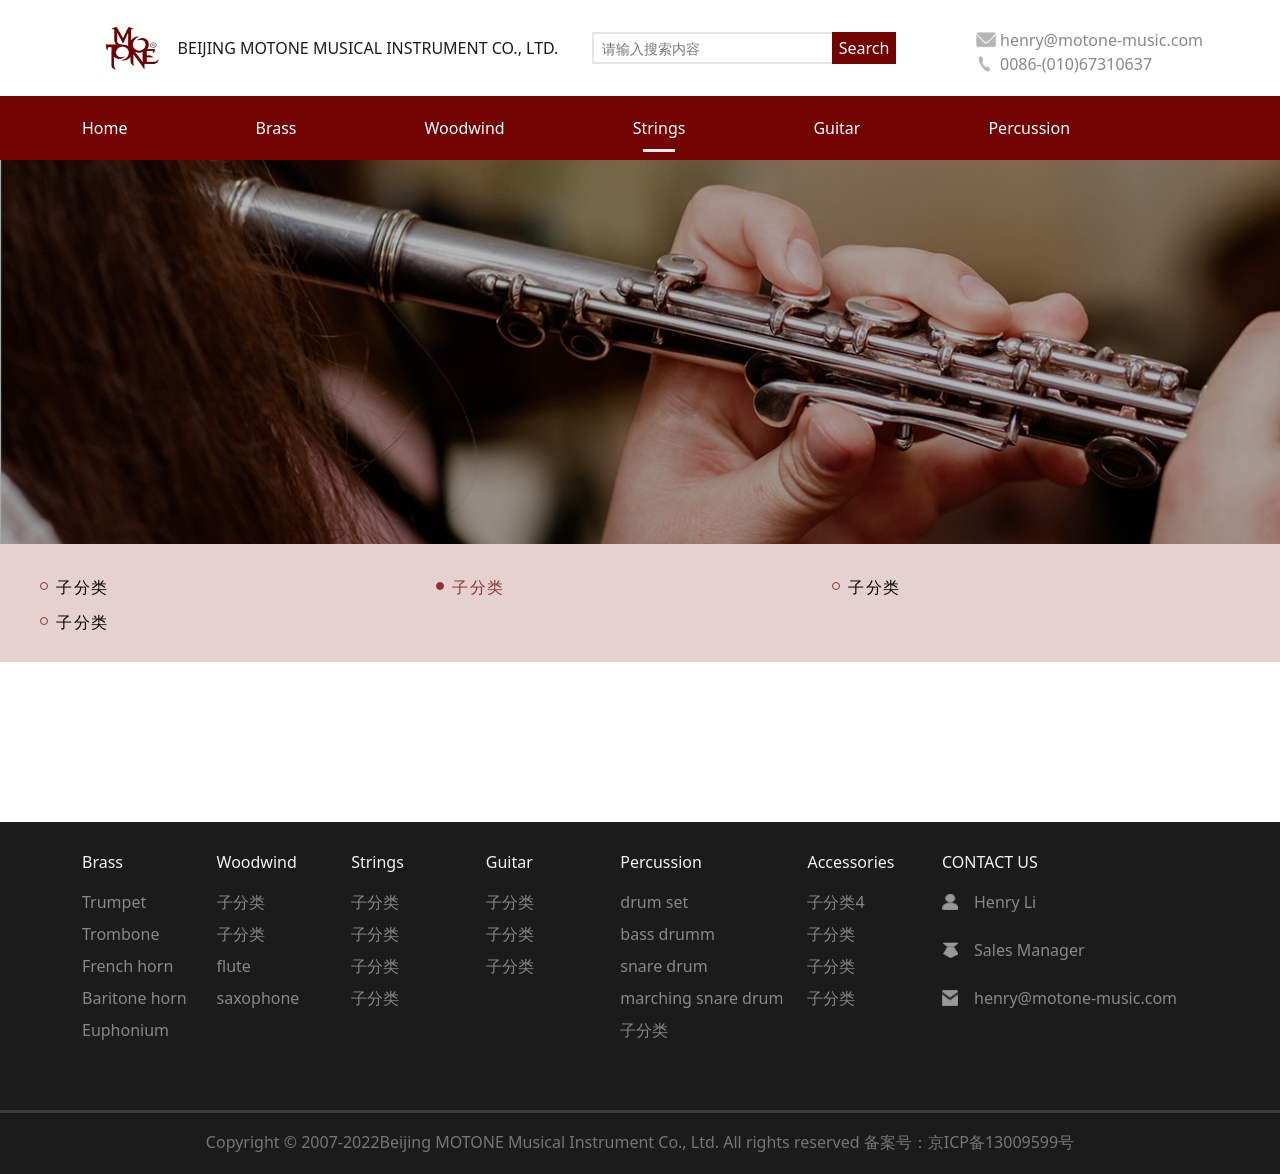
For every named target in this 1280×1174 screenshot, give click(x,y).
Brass (102, 862)
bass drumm (667, 934)
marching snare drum (701, 998)
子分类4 (835, 902)
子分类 (82, 585)
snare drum (663, 966)
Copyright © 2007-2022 (293, 1142)
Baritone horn (134, 998)
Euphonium (125, 1030)
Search (864, 48)
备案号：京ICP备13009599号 (969, 1142)
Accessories (850, 862)
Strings (377, 862)
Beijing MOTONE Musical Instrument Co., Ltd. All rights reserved (622, 1142)
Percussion (661, 862)
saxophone (258, 998)
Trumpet (114, 902)
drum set (654, 902)
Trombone (120, 934)
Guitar (509, 862)
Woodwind (257, 862)
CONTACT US (990, 862)
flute (234, 966)
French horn (127, 966)
